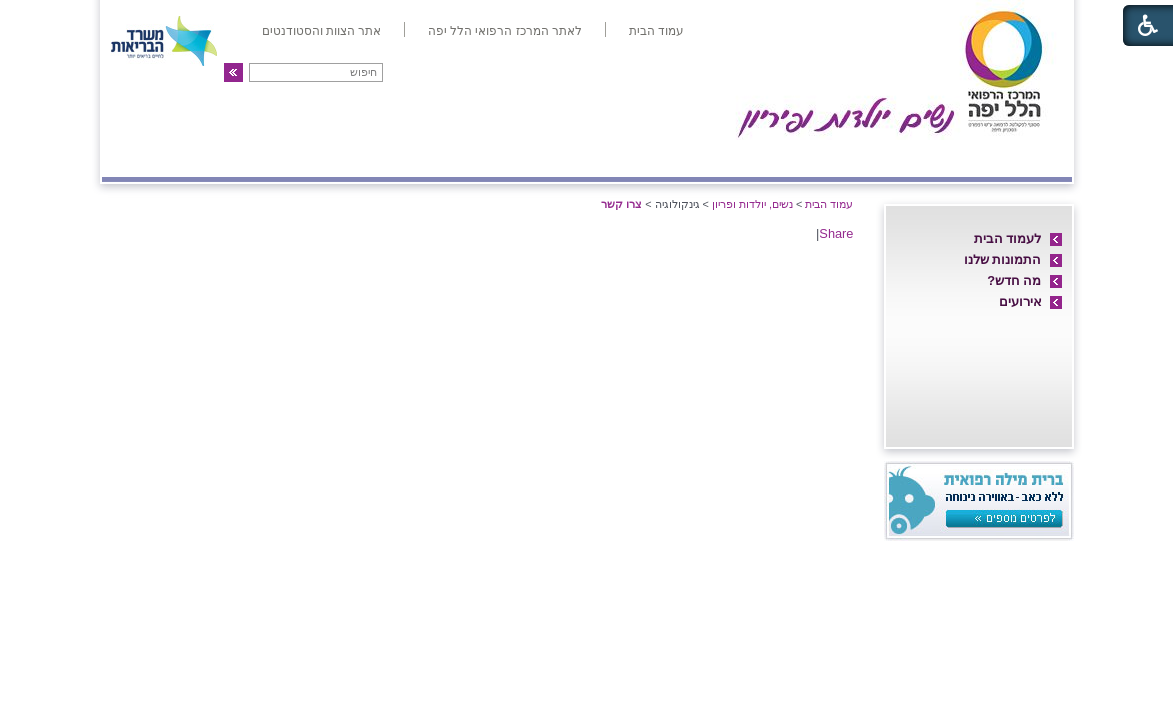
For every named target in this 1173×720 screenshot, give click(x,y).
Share (836, 233)
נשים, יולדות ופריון (752, 204)
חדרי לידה (956, 157)
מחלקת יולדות (844, 157)
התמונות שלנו (1003, 259)
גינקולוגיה (359, 157)
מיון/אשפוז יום (611, 157)
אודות (1038, 157)
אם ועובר (732, 157)
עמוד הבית (829, 204)
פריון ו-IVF (247, 157)
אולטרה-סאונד (476, 157)
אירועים (1020, 301)
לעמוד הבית (1008, 238)
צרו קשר (144, 157)
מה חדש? (1014, 280)
